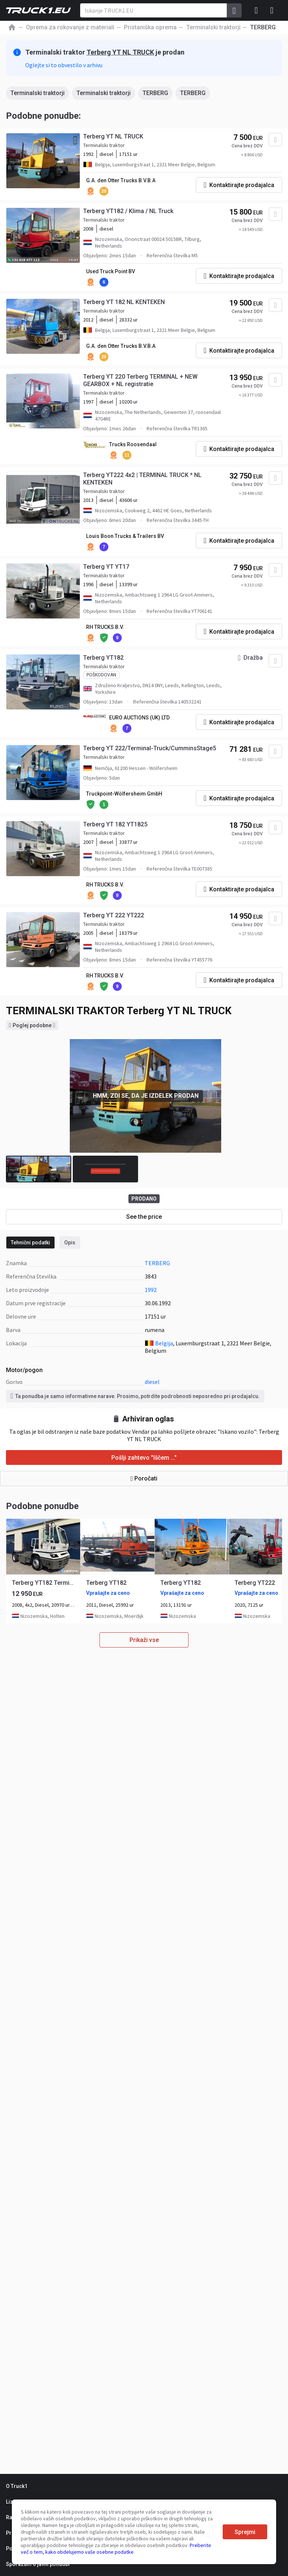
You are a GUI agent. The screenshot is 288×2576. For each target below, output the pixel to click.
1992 (151, 1289)
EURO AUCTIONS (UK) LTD (139, 718)
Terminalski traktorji (37, 93)
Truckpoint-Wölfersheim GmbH (124, 794)
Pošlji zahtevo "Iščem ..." (144, 1457)
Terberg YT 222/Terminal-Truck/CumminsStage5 (149, 748)
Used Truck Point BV (110, 271)
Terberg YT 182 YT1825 (115, 824)
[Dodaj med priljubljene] (275, 139)
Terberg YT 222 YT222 (113, 915)
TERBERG (155, 93)
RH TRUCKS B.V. (105, 627)
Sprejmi (245, 2532)
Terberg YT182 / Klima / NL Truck (128, 211)
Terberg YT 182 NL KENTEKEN (124, 302)
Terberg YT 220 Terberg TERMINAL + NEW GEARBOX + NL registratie (140, 380)
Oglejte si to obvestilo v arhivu (63, 65)
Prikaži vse (144, 1639)
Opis (69, 1242)
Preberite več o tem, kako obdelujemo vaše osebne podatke (116, 2548)
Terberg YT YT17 (106, 566)
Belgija (164, 1343)
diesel (152, 1381)
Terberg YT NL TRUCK (120, 52)
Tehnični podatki (30, 1242)
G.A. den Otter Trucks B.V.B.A (121, 180)
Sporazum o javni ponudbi (38, 2564)
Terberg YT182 (103, 657)
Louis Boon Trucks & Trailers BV (125, 536)
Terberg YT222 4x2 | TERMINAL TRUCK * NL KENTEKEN (142, 478)
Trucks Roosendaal (133, 444)
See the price (144, 1216)
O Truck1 (16, 2486)
